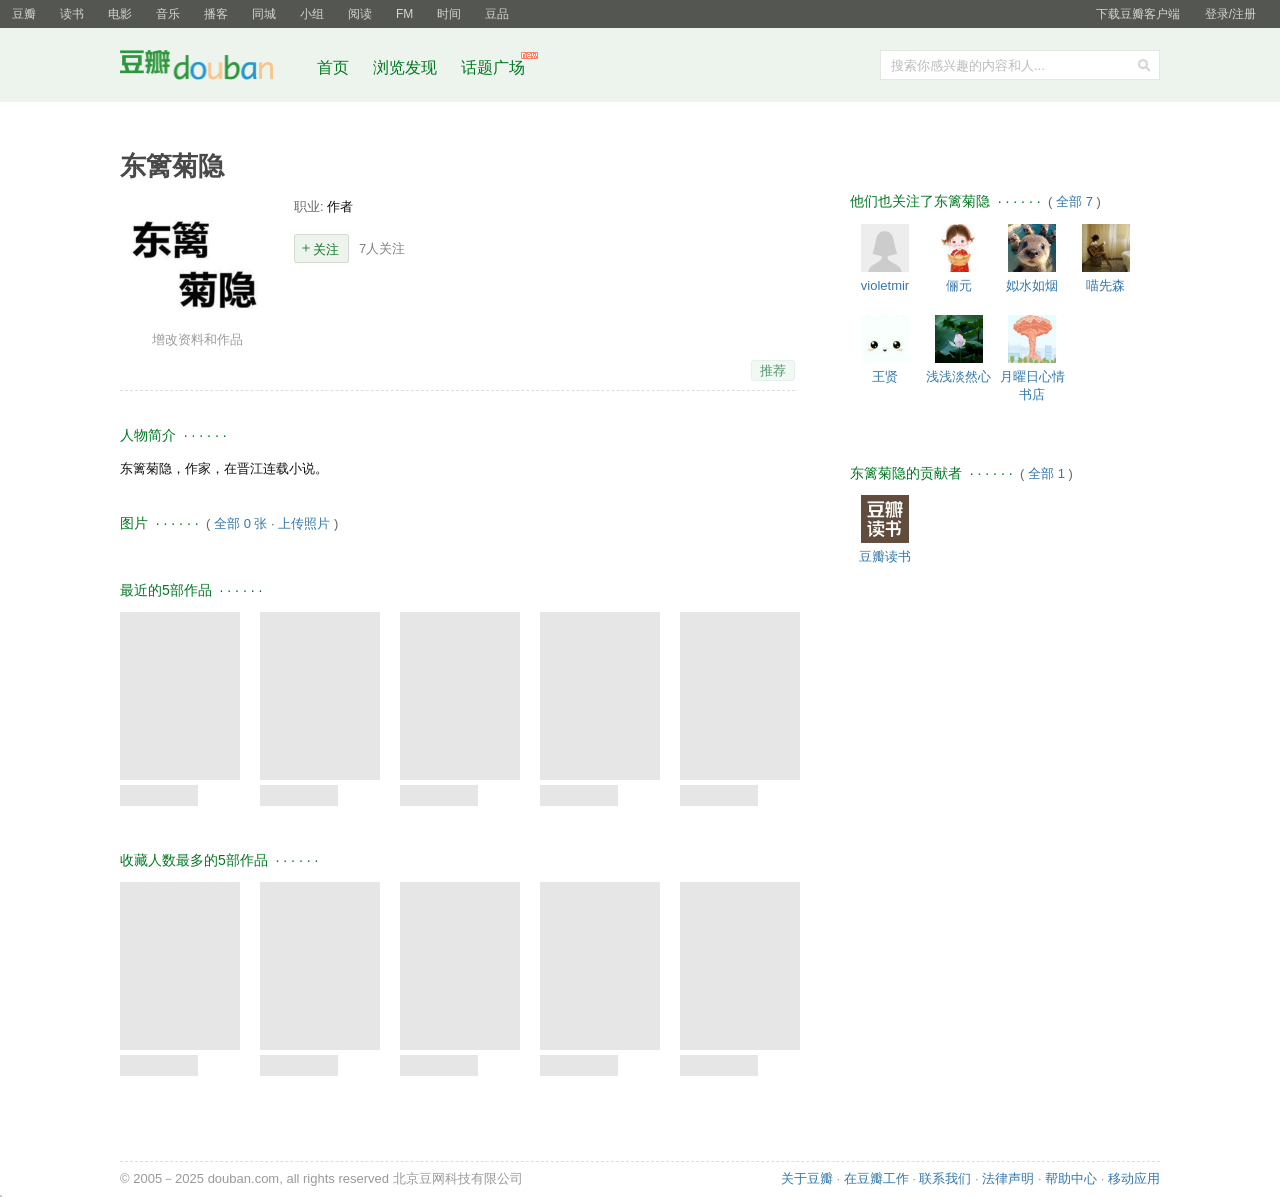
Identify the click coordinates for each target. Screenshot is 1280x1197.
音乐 (168, 14)
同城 (264, 14)
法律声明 (1008, 1178)
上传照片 (304, 523)
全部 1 (1048, 473)
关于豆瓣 (807, 1178)
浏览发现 (407, 67)
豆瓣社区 (212, 68)
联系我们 (945, 1178)
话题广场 (493, 67)
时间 (449, 14)
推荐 (773, 370)
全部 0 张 (240, 523)
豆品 (497, 14)
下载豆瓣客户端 (1138, 14)
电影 (120, 14)
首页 (333, 67)
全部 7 (1076, 201)
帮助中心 (1071, 1178)
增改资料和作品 (197, 339)
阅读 (360, 14)
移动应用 (1134, 1178)
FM (404, 14)
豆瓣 (24, 14)
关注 (326, 249)
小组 (312, 14)
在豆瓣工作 (876, 1178)
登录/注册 (1230, 14)
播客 (216, 14)
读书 (72, 14)
